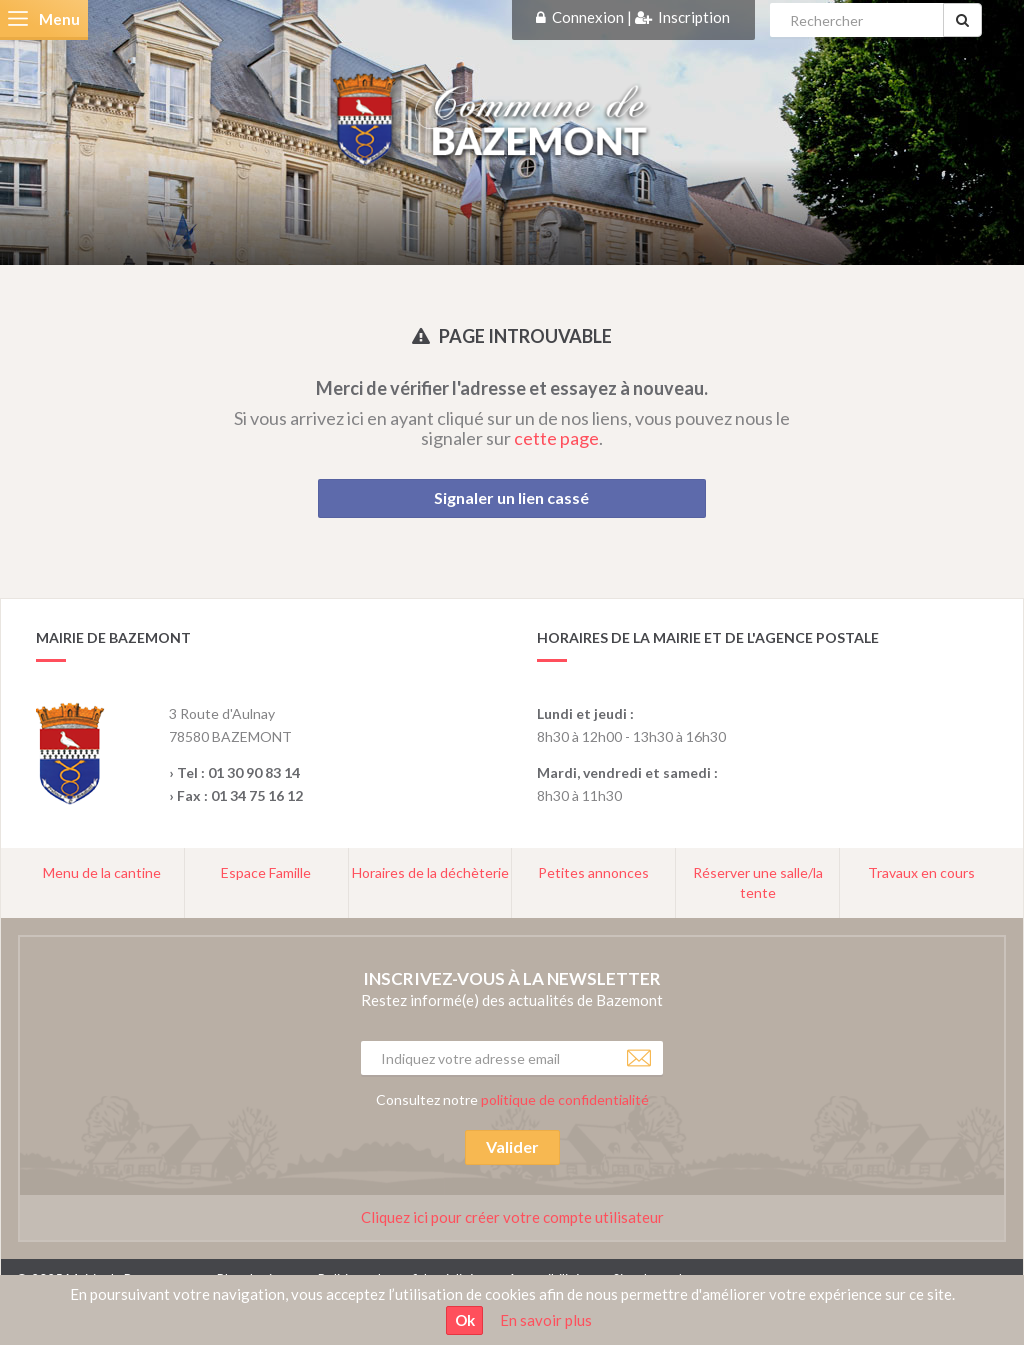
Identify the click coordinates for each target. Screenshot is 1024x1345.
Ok (465, 1320)
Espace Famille (266, 872)
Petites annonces (593, 872)
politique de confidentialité (565, 1099)
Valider (512, 1146)
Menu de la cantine (102, 872)
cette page (556, 438)
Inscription (694, 17)
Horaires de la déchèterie (430, 872)
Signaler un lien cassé (511, 497)
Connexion (588, 17)
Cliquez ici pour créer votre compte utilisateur (512, 1217)
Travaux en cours (921, 872)
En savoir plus (546, 1320)
